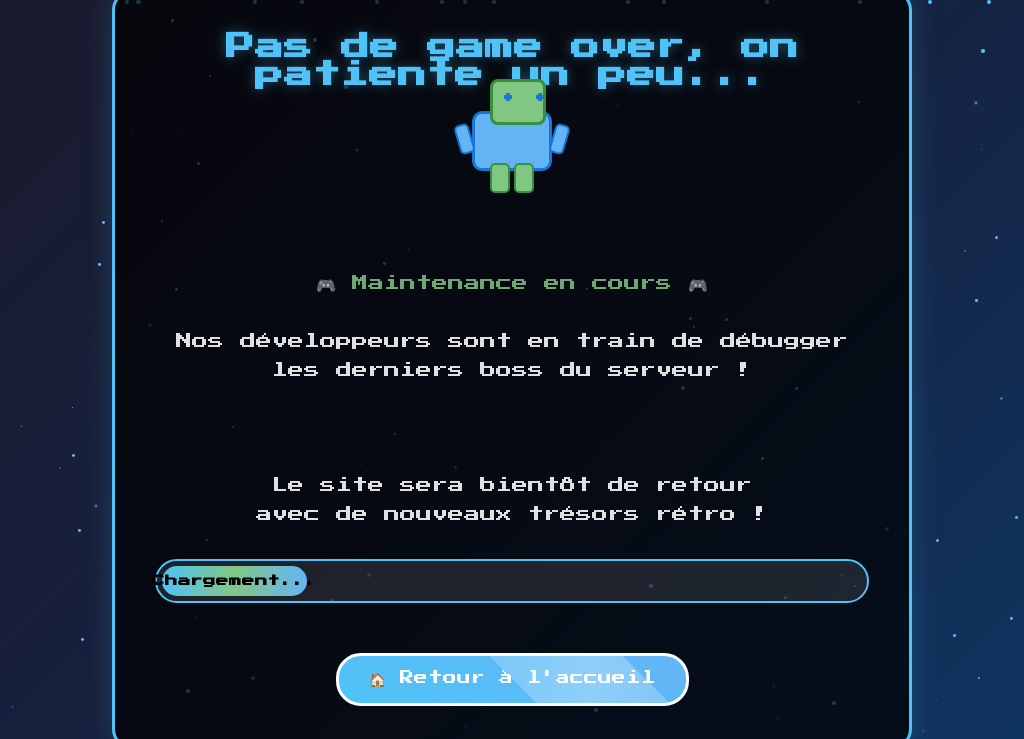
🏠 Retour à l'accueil (512, 678)
